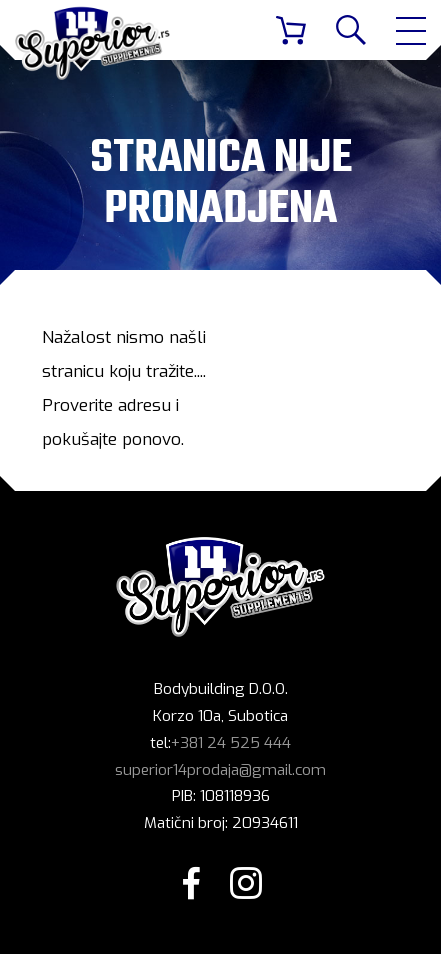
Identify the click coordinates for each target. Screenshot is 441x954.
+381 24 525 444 (231, 743)
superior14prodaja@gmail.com (220, 770)
